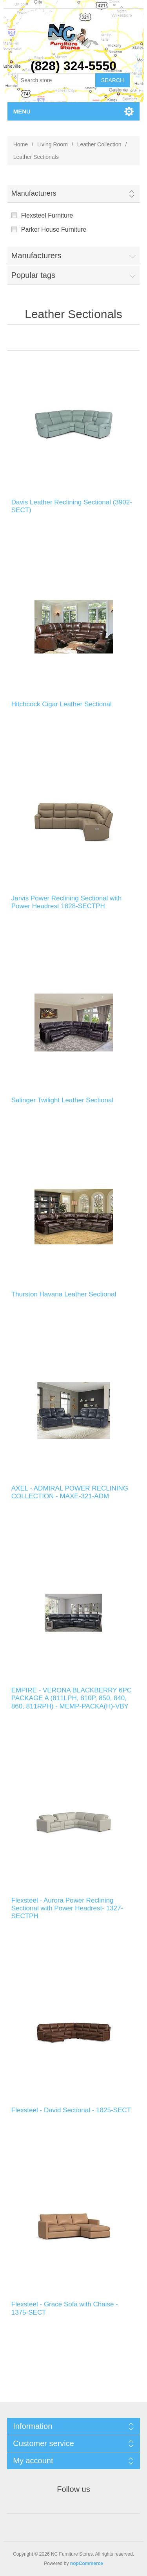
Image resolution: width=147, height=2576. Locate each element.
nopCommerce (86, 2563)
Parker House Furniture (53, 229)
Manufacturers (33, 193)
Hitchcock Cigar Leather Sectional (61, 704)
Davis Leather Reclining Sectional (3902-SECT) (71, 506)
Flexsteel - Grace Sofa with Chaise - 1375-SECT (64, 2308)
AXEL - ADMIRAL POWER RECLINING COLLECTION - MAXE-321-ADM (69, 1492)
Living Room (52, 144)
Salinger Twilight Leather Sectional (62, 1100)
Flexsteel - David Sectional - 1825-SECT (71, 2110)
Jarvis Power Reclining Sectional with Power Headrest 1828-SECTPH (66, 902)
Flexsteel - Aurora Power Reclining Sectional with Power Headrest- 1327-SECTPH (67, 1908)
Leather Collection (99, 144)
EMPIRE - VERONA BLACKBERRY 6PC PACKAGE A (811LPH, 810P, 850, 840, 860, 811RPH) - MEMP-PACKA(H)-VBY (71, 1698)
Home (20, 144)
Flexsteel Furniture (47, 215)
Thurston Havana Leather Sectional (63, 1294)
